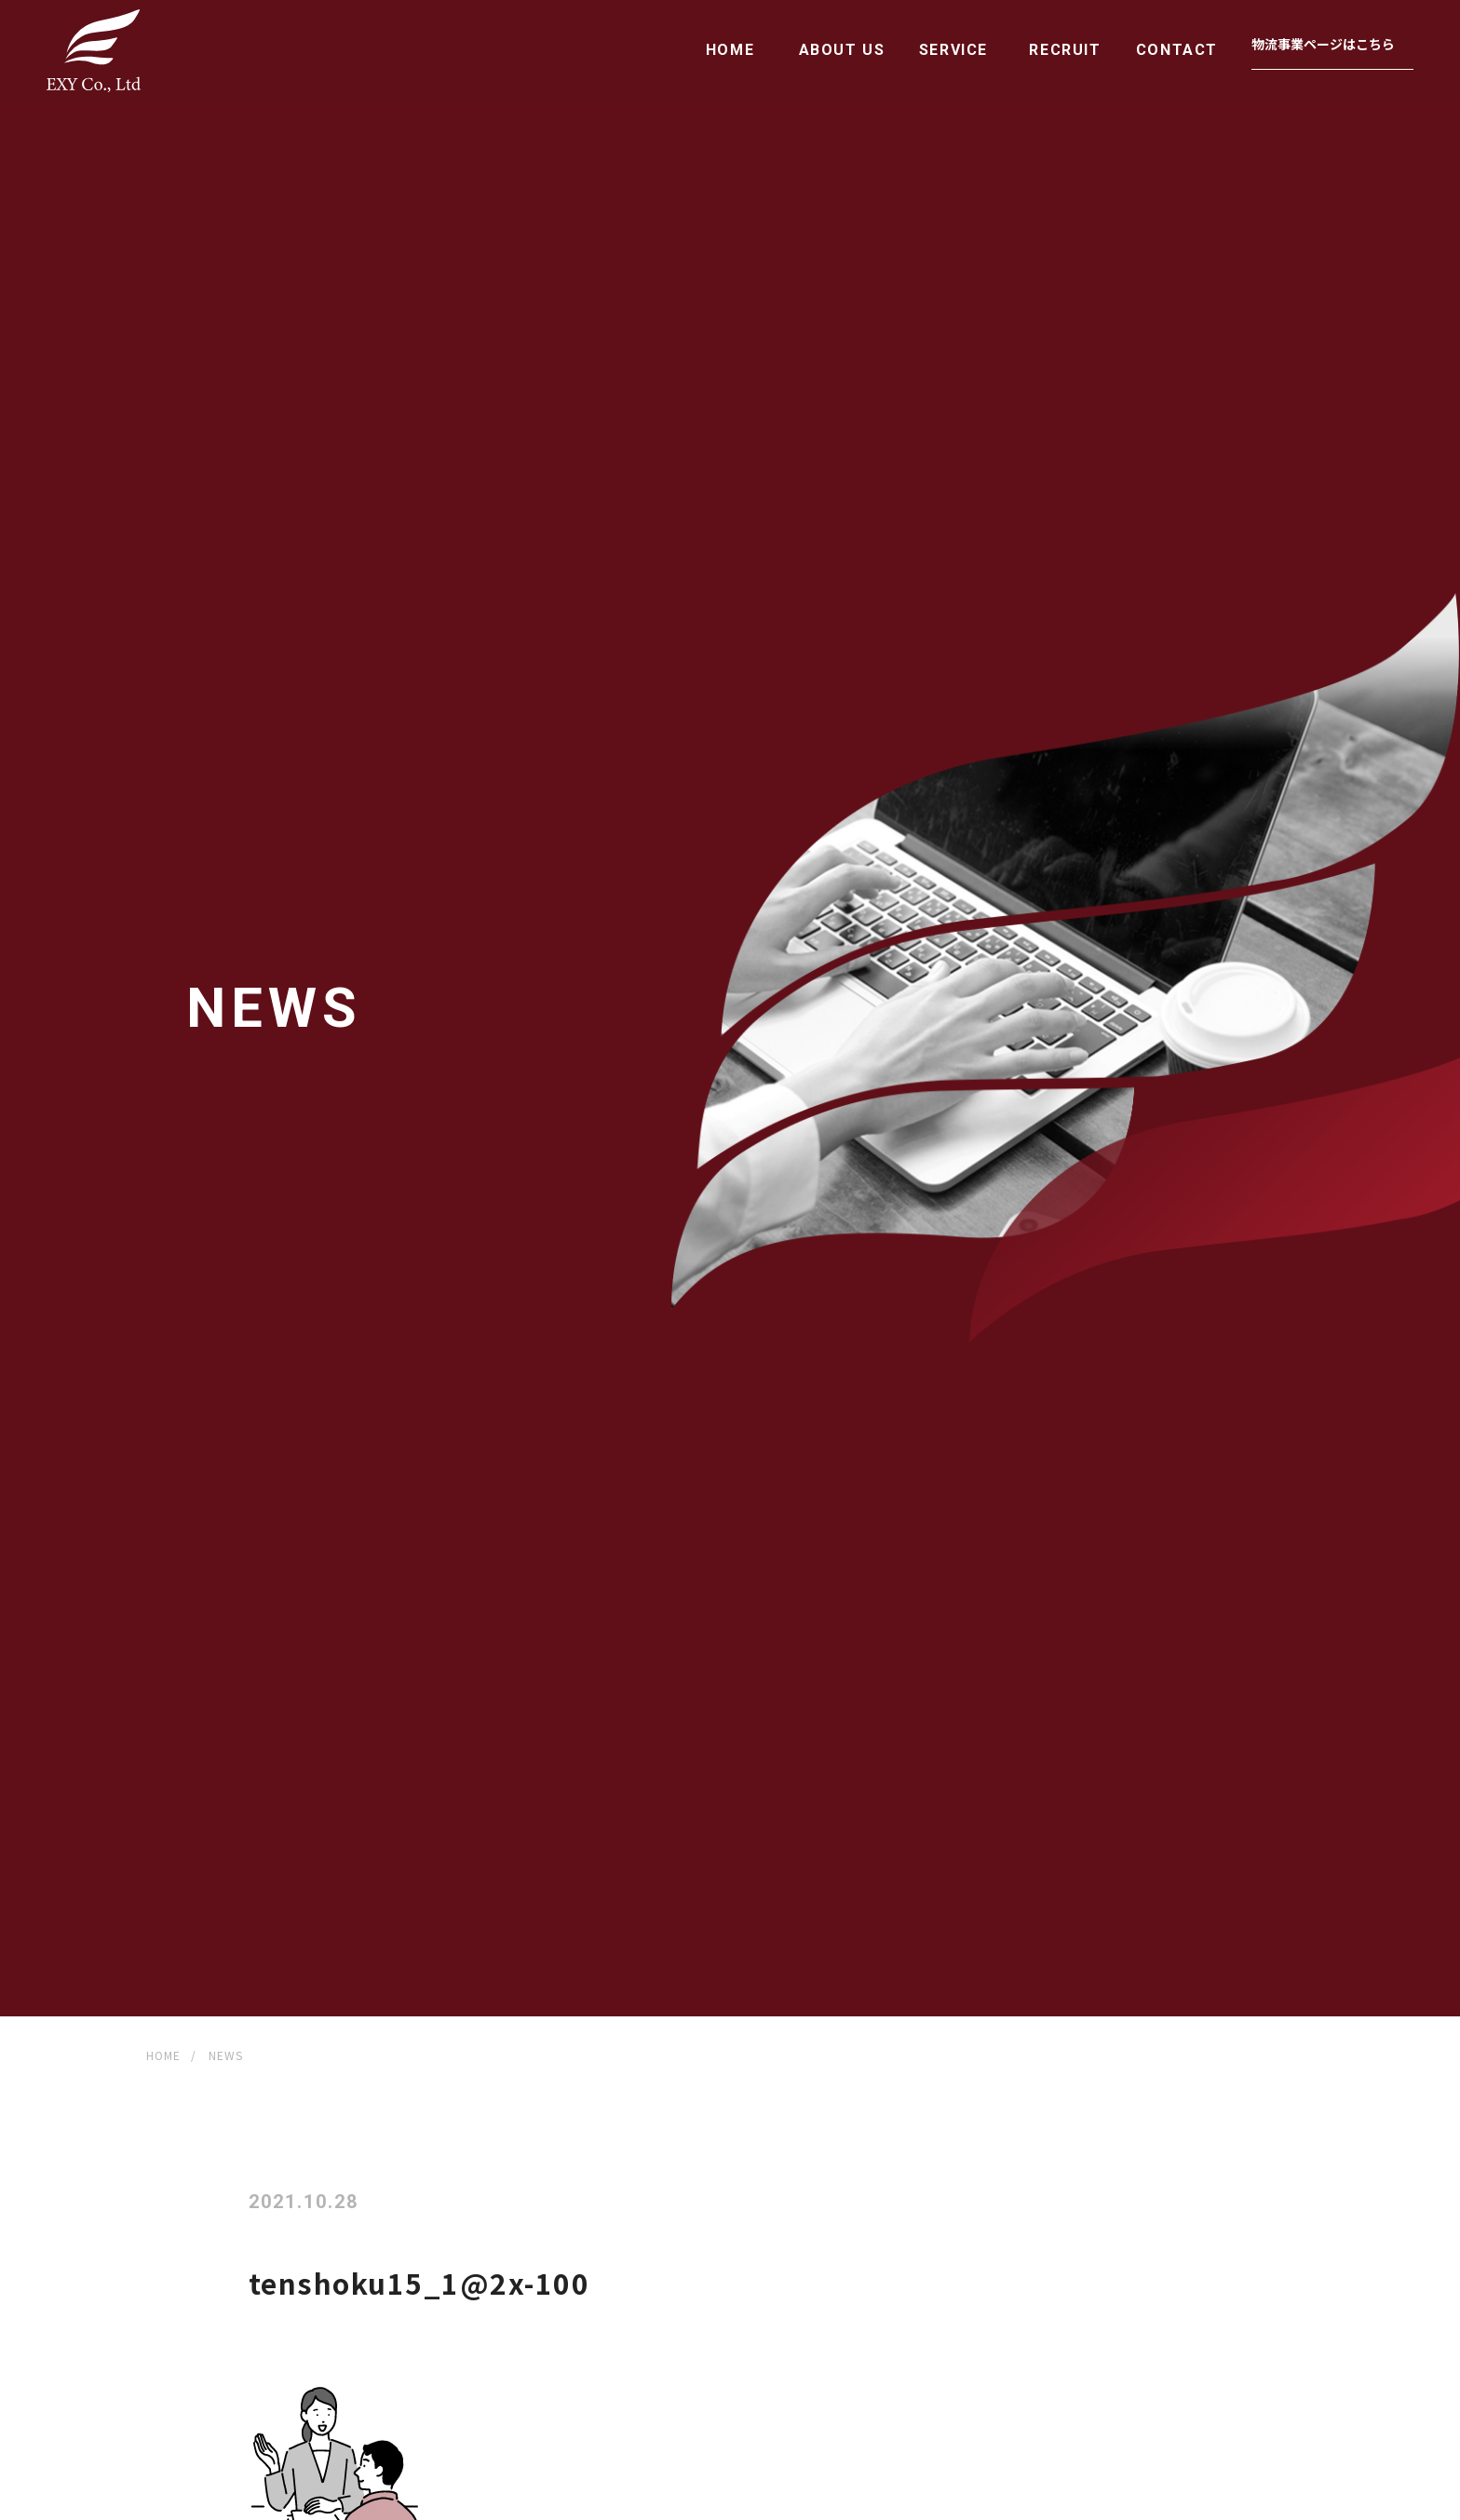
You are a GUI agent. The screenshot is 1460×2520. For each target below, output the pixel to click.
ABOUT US (842, 50)
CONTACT (1177, 50)
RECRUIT (1065, 50)
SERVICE (953, 50)
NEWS (226, 2055)
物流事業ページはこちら (1323, 43)
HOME (730, 50)
